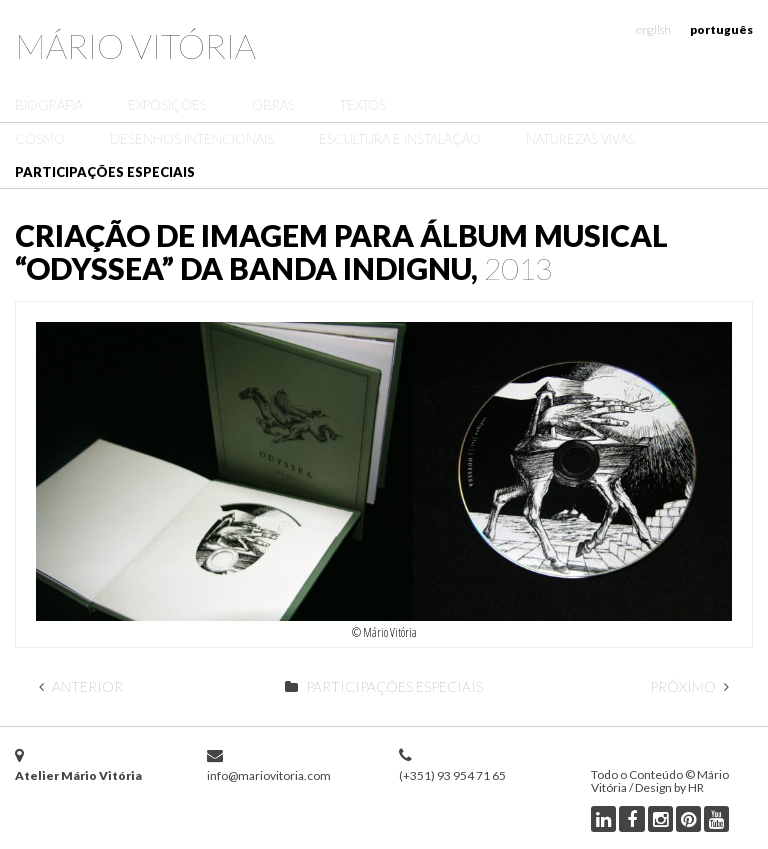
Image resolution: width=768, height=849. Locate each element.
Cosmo (40, 139)
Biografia (49, 105)
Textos (363, 105)
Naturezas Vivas (580, 139)
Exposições (167, 105)
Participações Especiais (105, 172)
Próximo (689, 686)
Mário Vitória (135, 45)
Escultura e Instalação (400, 139)
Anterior (81, 686)
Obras (273, 105)
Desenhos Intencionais (192, 139)
